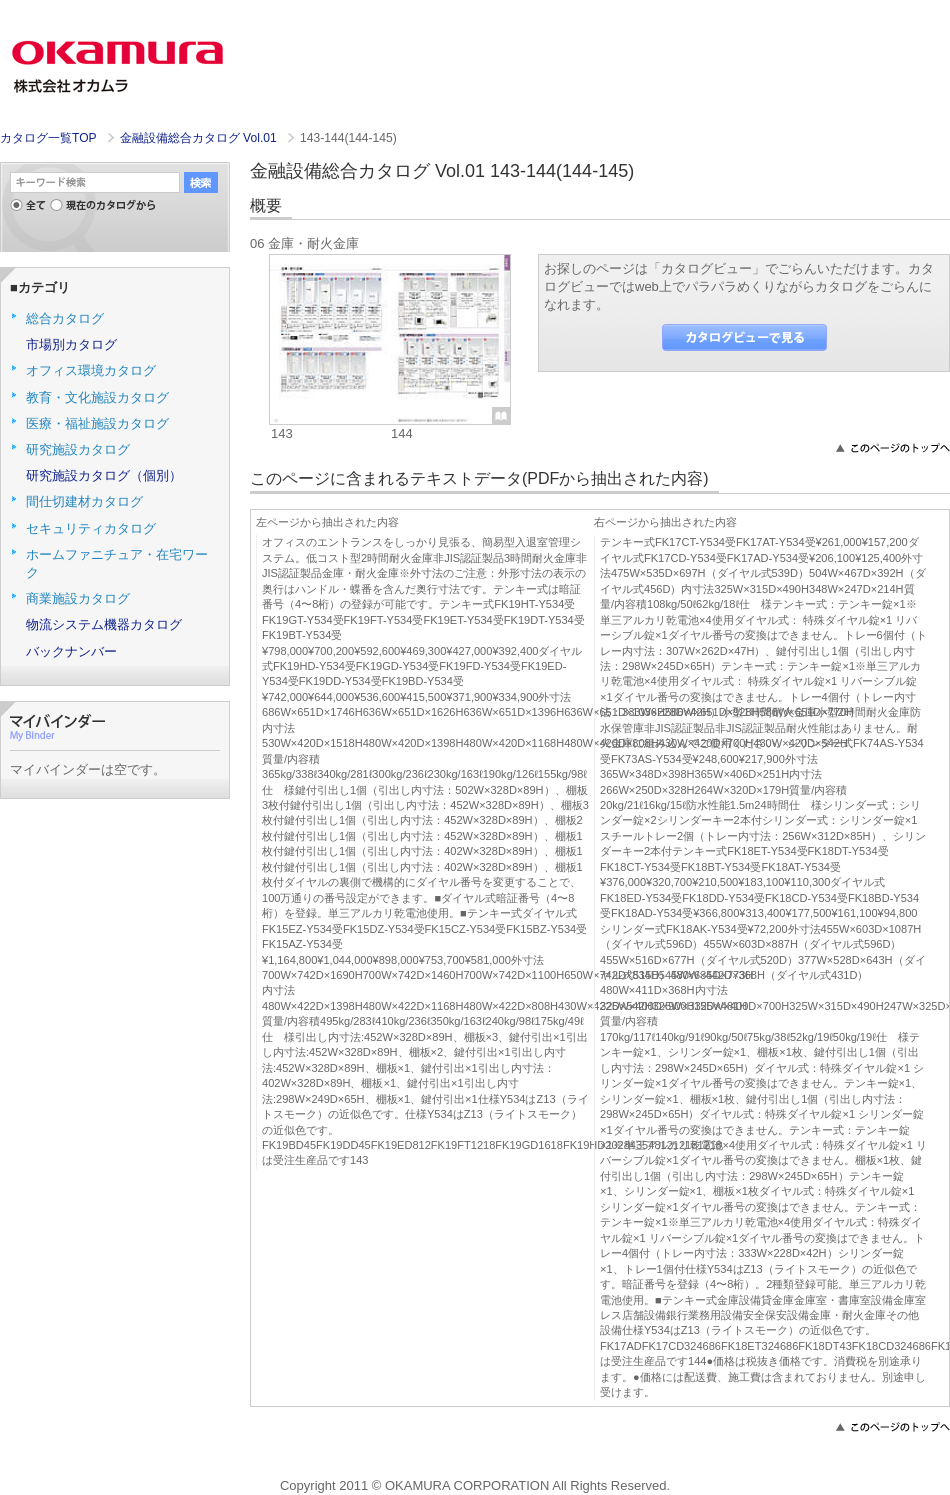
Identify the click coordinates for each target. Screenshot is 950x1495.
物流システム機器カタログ (104, 624)
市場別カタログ (71, 344)
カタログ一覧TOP (48, 138)
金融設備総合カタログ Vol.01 (200, 138)
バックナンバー (71, 651)
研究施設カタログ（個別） (104, 475)
